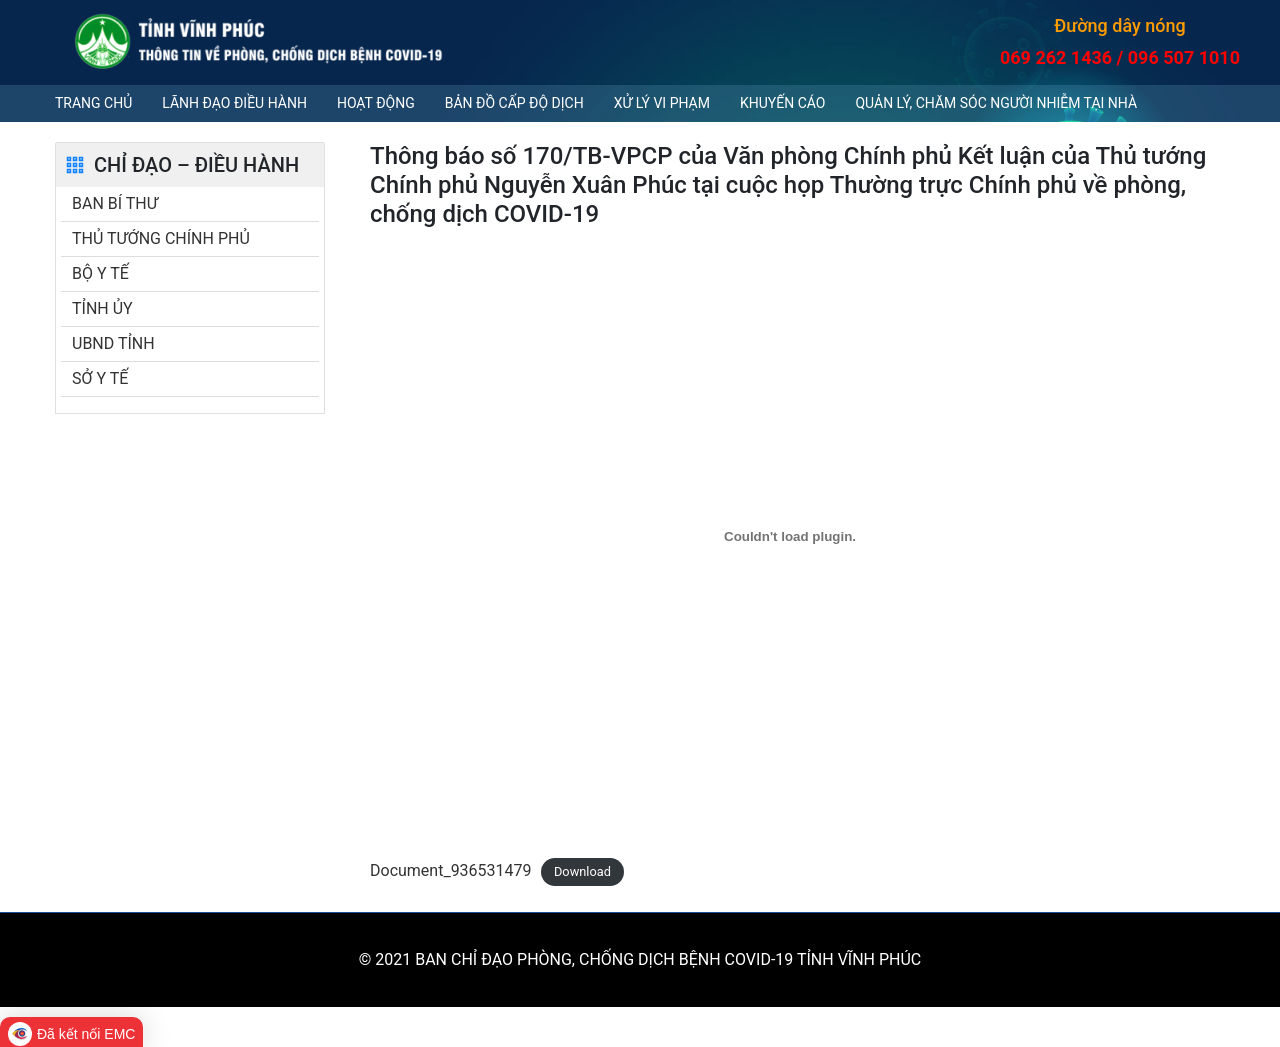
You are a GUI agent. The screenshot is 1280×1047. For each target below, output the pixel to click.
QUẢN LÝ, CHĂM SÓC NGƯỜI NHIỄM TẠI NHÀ (996, 103)
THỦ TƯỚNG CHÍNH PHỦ (161, 238)
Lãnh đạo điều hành (234, 103)
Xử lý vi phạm (662, 103)
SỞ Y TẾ (100, 378)
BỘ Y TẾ (100, 273)
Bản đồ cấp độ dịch (514, 103)
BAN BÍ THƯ (115, 203)
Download (582, 871)
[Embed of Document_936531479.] (790, 536)
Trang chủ (93, 103)
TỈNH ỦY (102, 308)
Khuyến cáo (782, 103)
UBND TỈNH (113, 343)
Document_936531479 (451, 870)
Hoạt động (376, 103)
